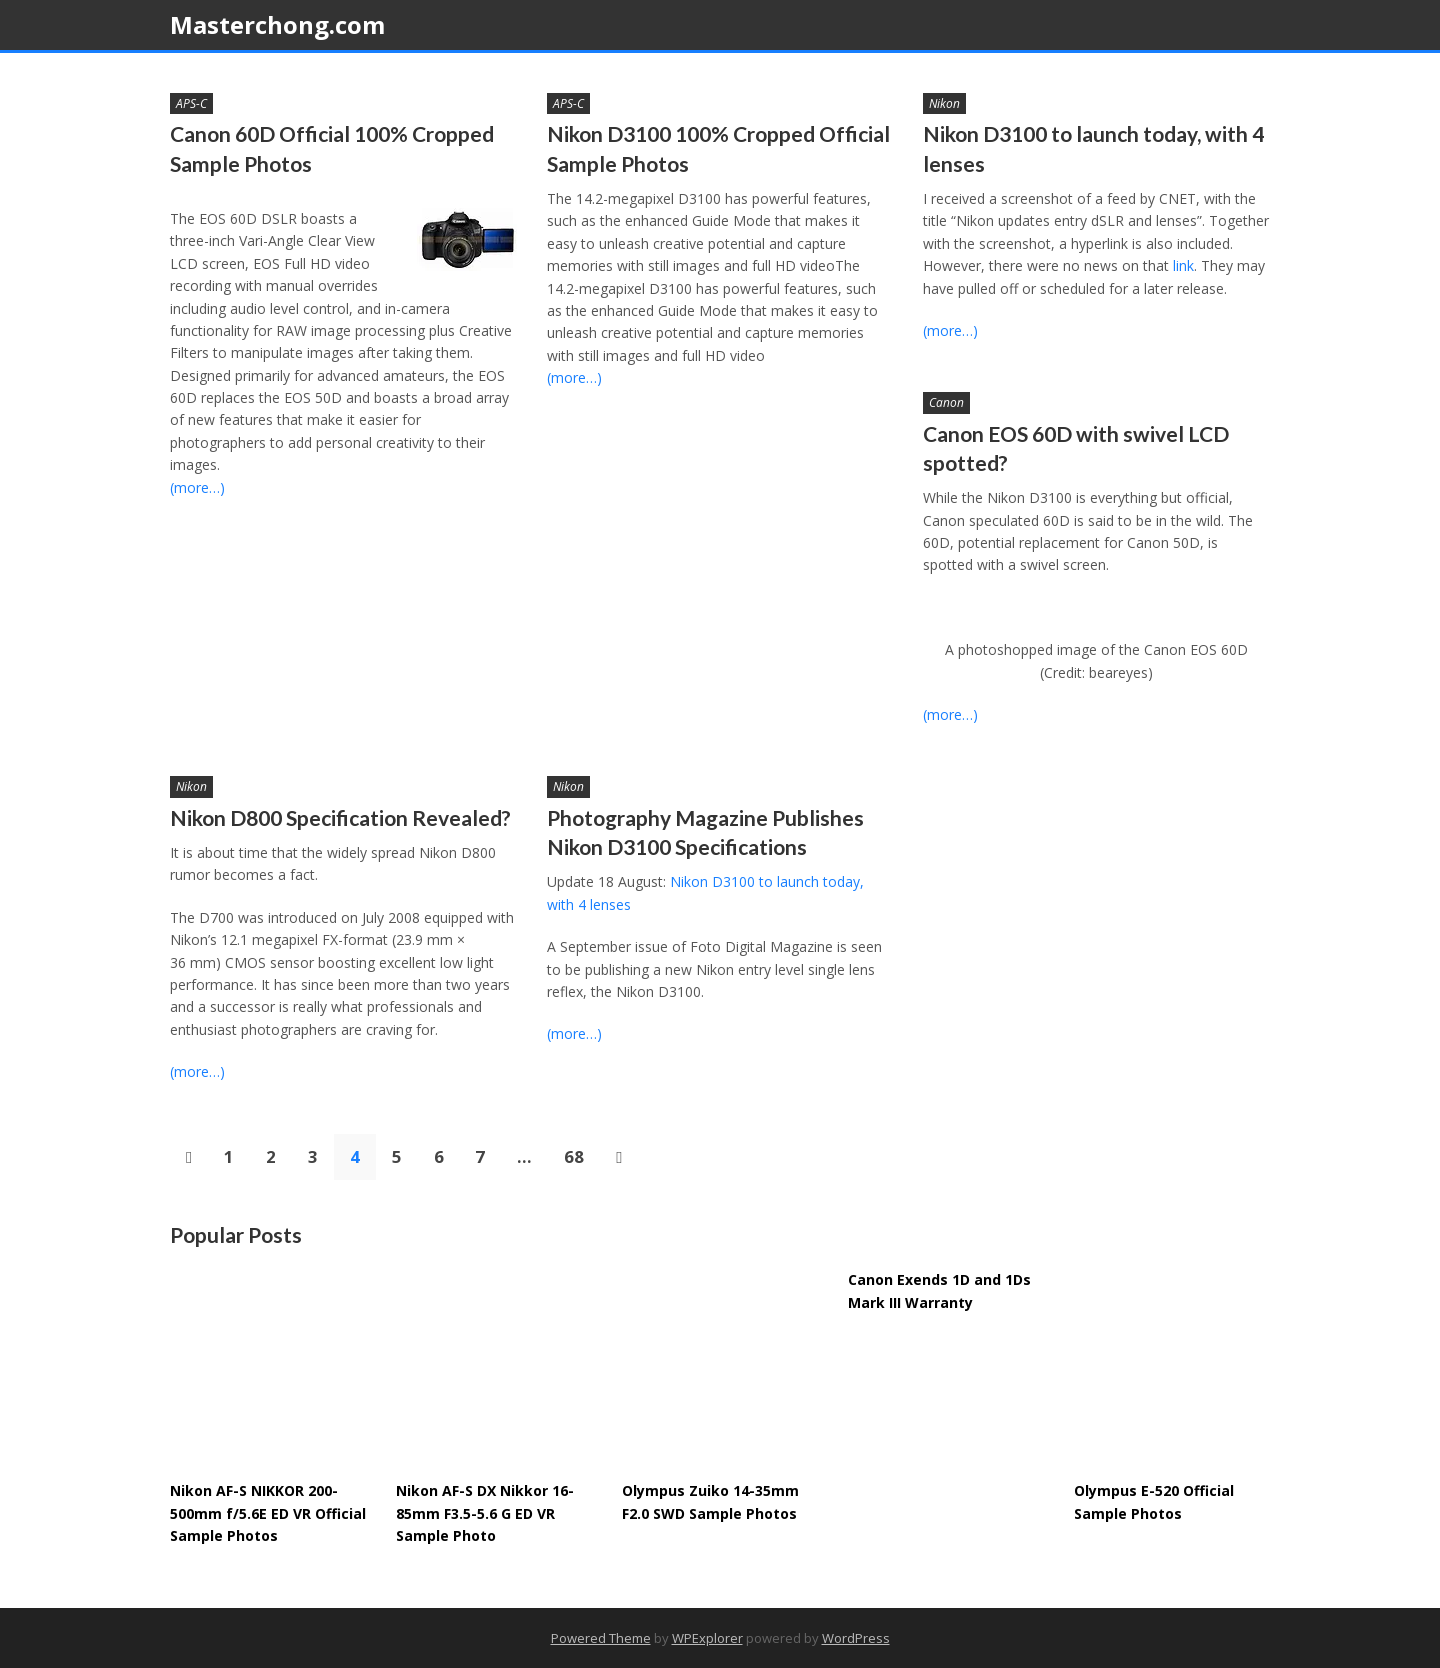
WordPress (856, 1638)
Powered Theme (601, 1638)
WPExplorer (707, 1638)
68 (574, 1156)
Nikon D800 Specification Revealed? (340, 817)
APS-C (191, 103)
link (1183, 265)
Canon (946, 402)
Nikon (944, 103)
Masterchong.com (277, 24)
